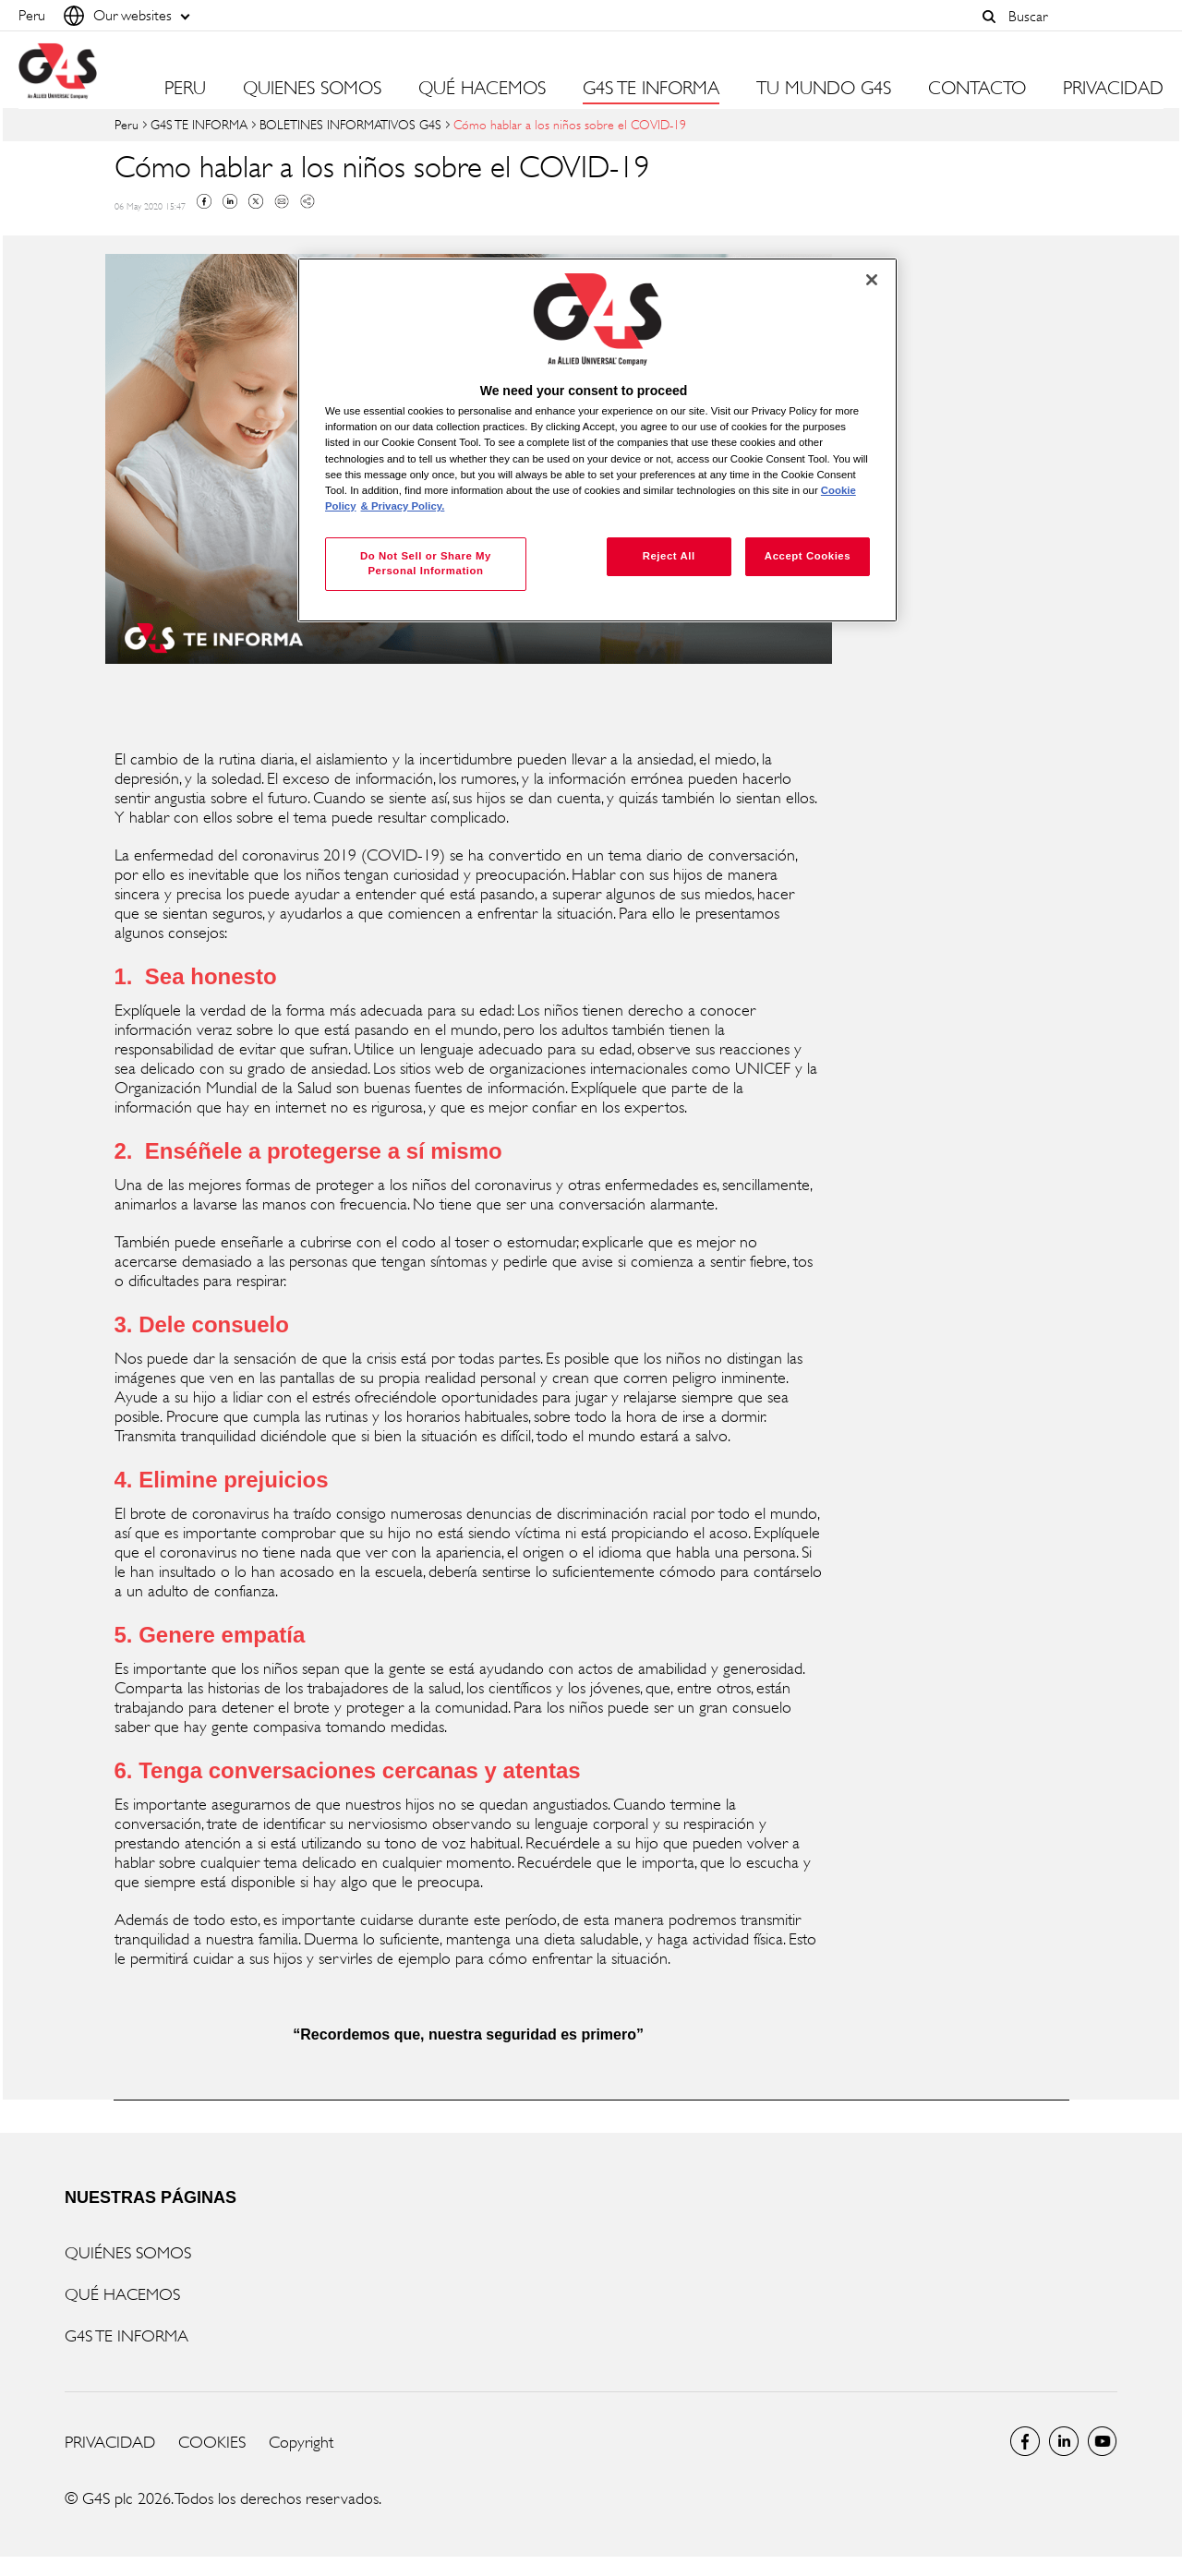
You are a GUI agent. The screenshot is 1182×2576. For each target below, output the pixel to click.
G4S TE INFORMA (199, 124)
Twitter (255, 201)
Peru (127, 124)
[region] (597, 440)
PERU (185, 88)
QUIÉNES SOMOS (128, 2253)
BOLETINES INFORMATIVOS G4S (350, 124)
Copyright (301, 2442)
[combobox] (1081, 16)
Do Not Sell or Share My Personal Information (425, 563)
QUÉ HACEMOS (122, 2294)
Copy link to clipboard (307, 201)
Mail (281, 201)
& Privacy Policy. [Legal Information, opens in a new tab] (403, 506)
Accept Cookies (807, 555)
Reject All (669, 555)
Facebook (204, 201)
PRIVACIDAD (1113, 88)
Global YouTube (1102, 2441)
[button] (989, 16)
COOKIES (212, 2442)
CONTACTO (977, 88)
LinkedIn (1064, 2441)
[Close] (871, 279)
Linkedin (230, 201)
